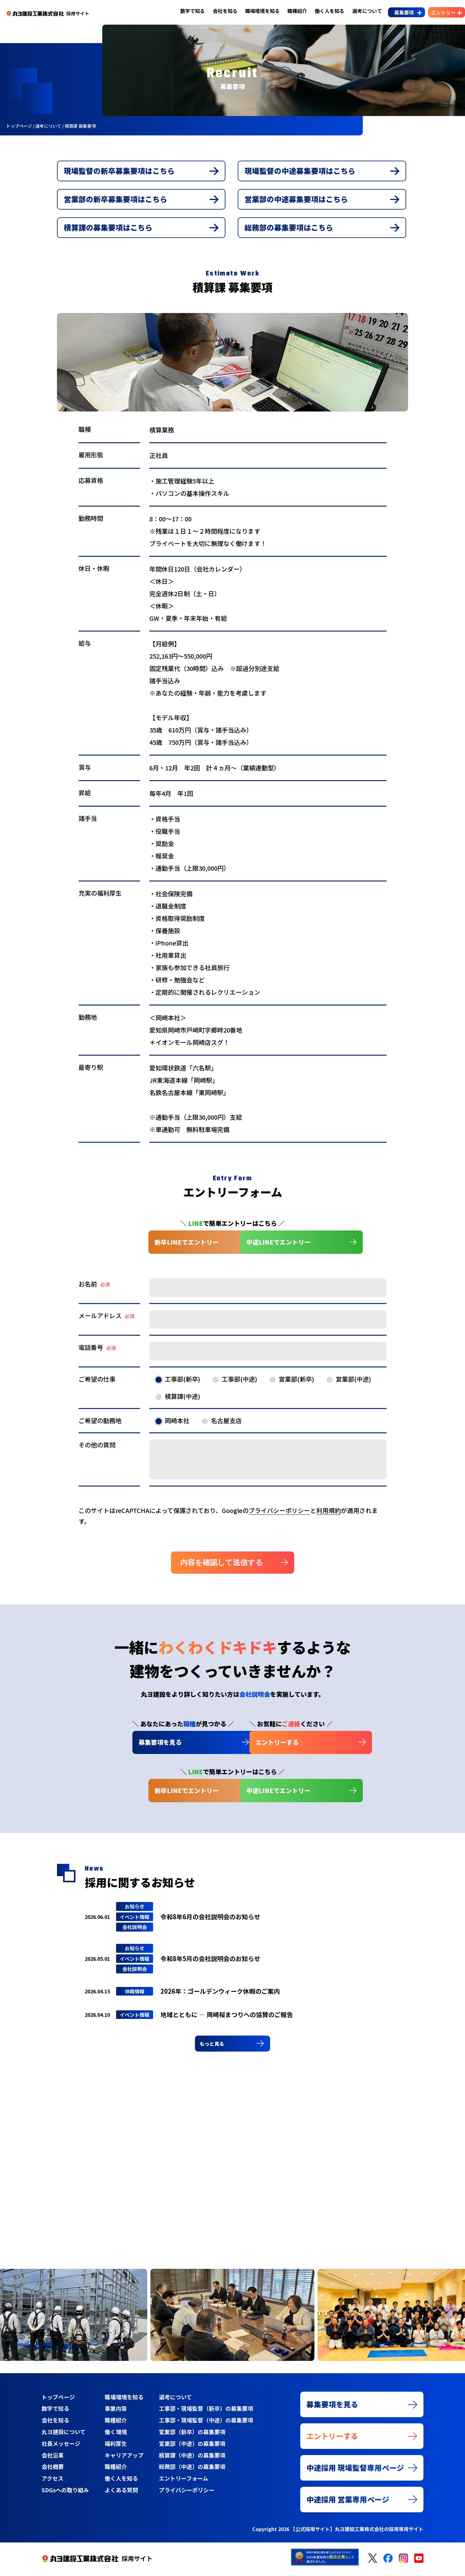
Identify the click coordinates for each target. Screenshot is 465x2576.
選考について (361, 10)
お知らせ (134, 1909)
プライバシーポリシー (279, 1513)
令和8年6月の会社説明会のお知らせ (210, 1920)
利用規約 (328, 1513)
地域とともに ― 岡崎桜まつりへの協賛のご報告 (226, 2017)
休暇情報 (134, 1994)
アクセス (52, 2481)
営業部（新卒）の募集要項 (192, 2435)
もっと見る (214, 2047)
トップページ (58, 2401)
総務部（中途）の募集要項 (192, 2470)
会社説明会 (134, 1930)
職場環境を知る (256, 10)
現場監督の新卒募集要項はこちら (119, 172)
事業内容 (115, 2412)
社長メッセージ (61, 2447)
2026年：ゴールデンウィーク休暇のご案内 (220, 1994)
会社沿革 (53, 2458)
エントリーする (267, 1745)
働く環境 (115, 2435)
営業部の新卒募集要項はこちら (116, 201)
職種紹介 (291, 10)
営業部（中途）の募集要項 (192, 2447)
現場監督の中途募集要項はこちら (300, 172)
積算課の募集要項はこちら (108, 230)
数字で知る (187, 10)
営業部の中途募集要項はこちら (296, 201)
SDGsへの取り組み (65, 2493)
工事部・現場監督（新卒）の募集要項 (206, 2412)
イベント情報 (134, 1920)
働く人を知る (323, 10)
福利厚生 (115, 2447)
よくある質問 (121, 2493)
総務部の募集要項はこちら (289, 230)
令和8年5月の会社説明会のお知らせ (210, 1961)
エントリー (437, 12)
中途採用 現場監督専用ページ (355, 2471)
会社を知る (219, 10)
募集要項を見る (129, 1745)
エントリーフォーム (183, 2481)
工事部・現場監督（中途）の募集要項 (206, 2424)
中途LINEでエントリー (278, 1245)
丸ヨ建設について (64, 2435)
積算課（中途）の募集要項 (192, 2458)
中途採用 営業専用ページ (348, 2503)
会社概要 (53, 2470)
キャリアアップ (123, 2458)
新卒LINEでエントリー (140, 1245)
